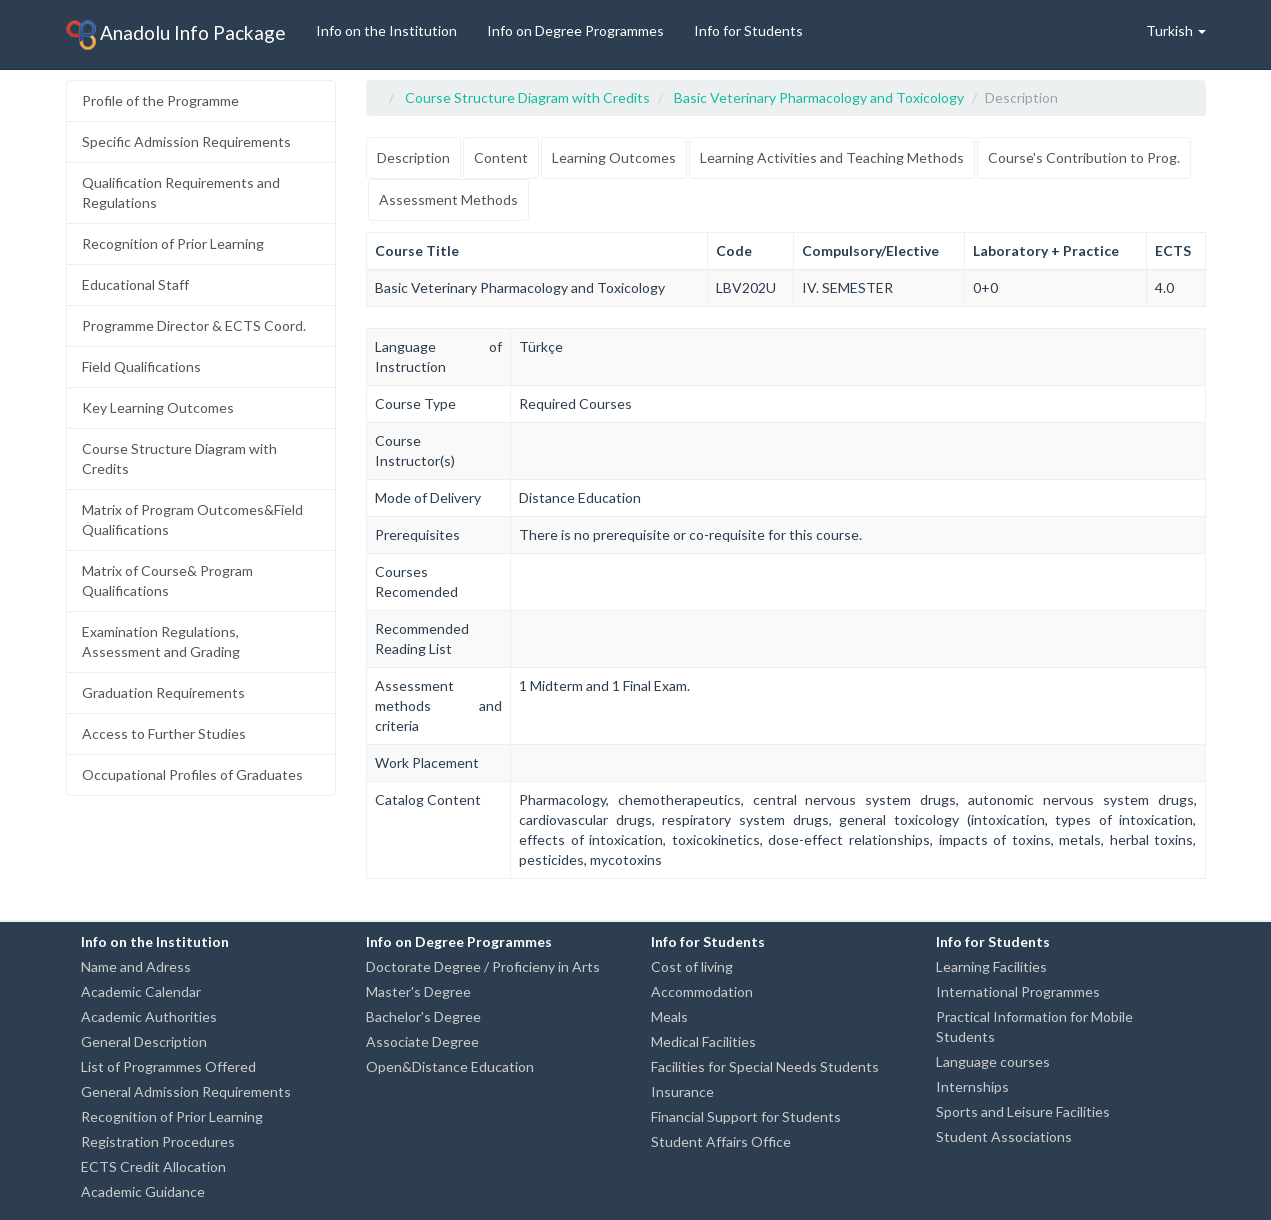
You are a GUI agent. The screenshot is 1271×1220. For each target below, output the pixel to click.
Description (413, 157)
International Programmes (1018, 991)
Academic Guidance (143, 1191)
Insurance (682, 1091)
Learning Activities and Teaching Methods (832, 157)
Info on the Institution (386, 30)
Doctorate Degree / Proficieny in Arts (483, 966)
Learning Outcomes (614, 157)
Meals (669, 1016)
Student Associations (1004, 1136)
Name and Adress (136, 966)
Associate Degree (422, 1041)
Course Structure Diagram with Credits (179, 458)
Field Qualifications (141, 366)
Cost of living (692, 966)
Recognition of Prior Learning (173, 243)
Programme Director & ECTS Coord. (194, 325)
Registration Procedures (158, 1141)
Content (501, 157)
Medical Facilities (703, 1041)
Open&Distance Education (450, 1066)
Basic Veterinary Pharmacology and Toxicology (819, 97)
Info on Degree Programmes (575, 30)
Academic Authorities (149, 1016)
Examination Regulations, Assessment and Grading (161, 641)
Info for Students (748, 30)
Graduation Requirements (163, 692)
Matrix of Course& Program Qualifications (167, 580)
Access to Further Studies (164, 733)
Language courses (993, 1061)
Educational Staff (135, 284)
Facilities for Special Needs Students (765, 1066)
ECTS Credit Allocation (153, 1166)
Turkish (1176, 30)
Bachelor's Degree (423, 1016)
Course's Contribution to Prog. (1084, 157)
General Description (144, 1041)
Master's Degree (418, 991)
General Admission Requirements (186, 1091)
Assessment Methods (448, 199)
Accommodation (702, 991)
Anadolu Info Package (176, 35)
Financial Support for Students (746, 1116)
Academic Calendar (141, 991)
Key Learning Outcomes (158, 407)
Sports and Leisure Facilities (1023, 1111)
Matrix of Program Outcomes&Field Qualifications (192, 519)
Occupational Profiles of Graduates (192, 774)
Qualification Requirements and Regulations (181, 192)
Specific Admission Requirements (186, 141)
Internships (972, 1086)
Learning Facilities (991, 966)
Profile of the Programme (160, 100)
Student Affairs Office (721, 1141)
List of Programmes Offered (168, 1066)
